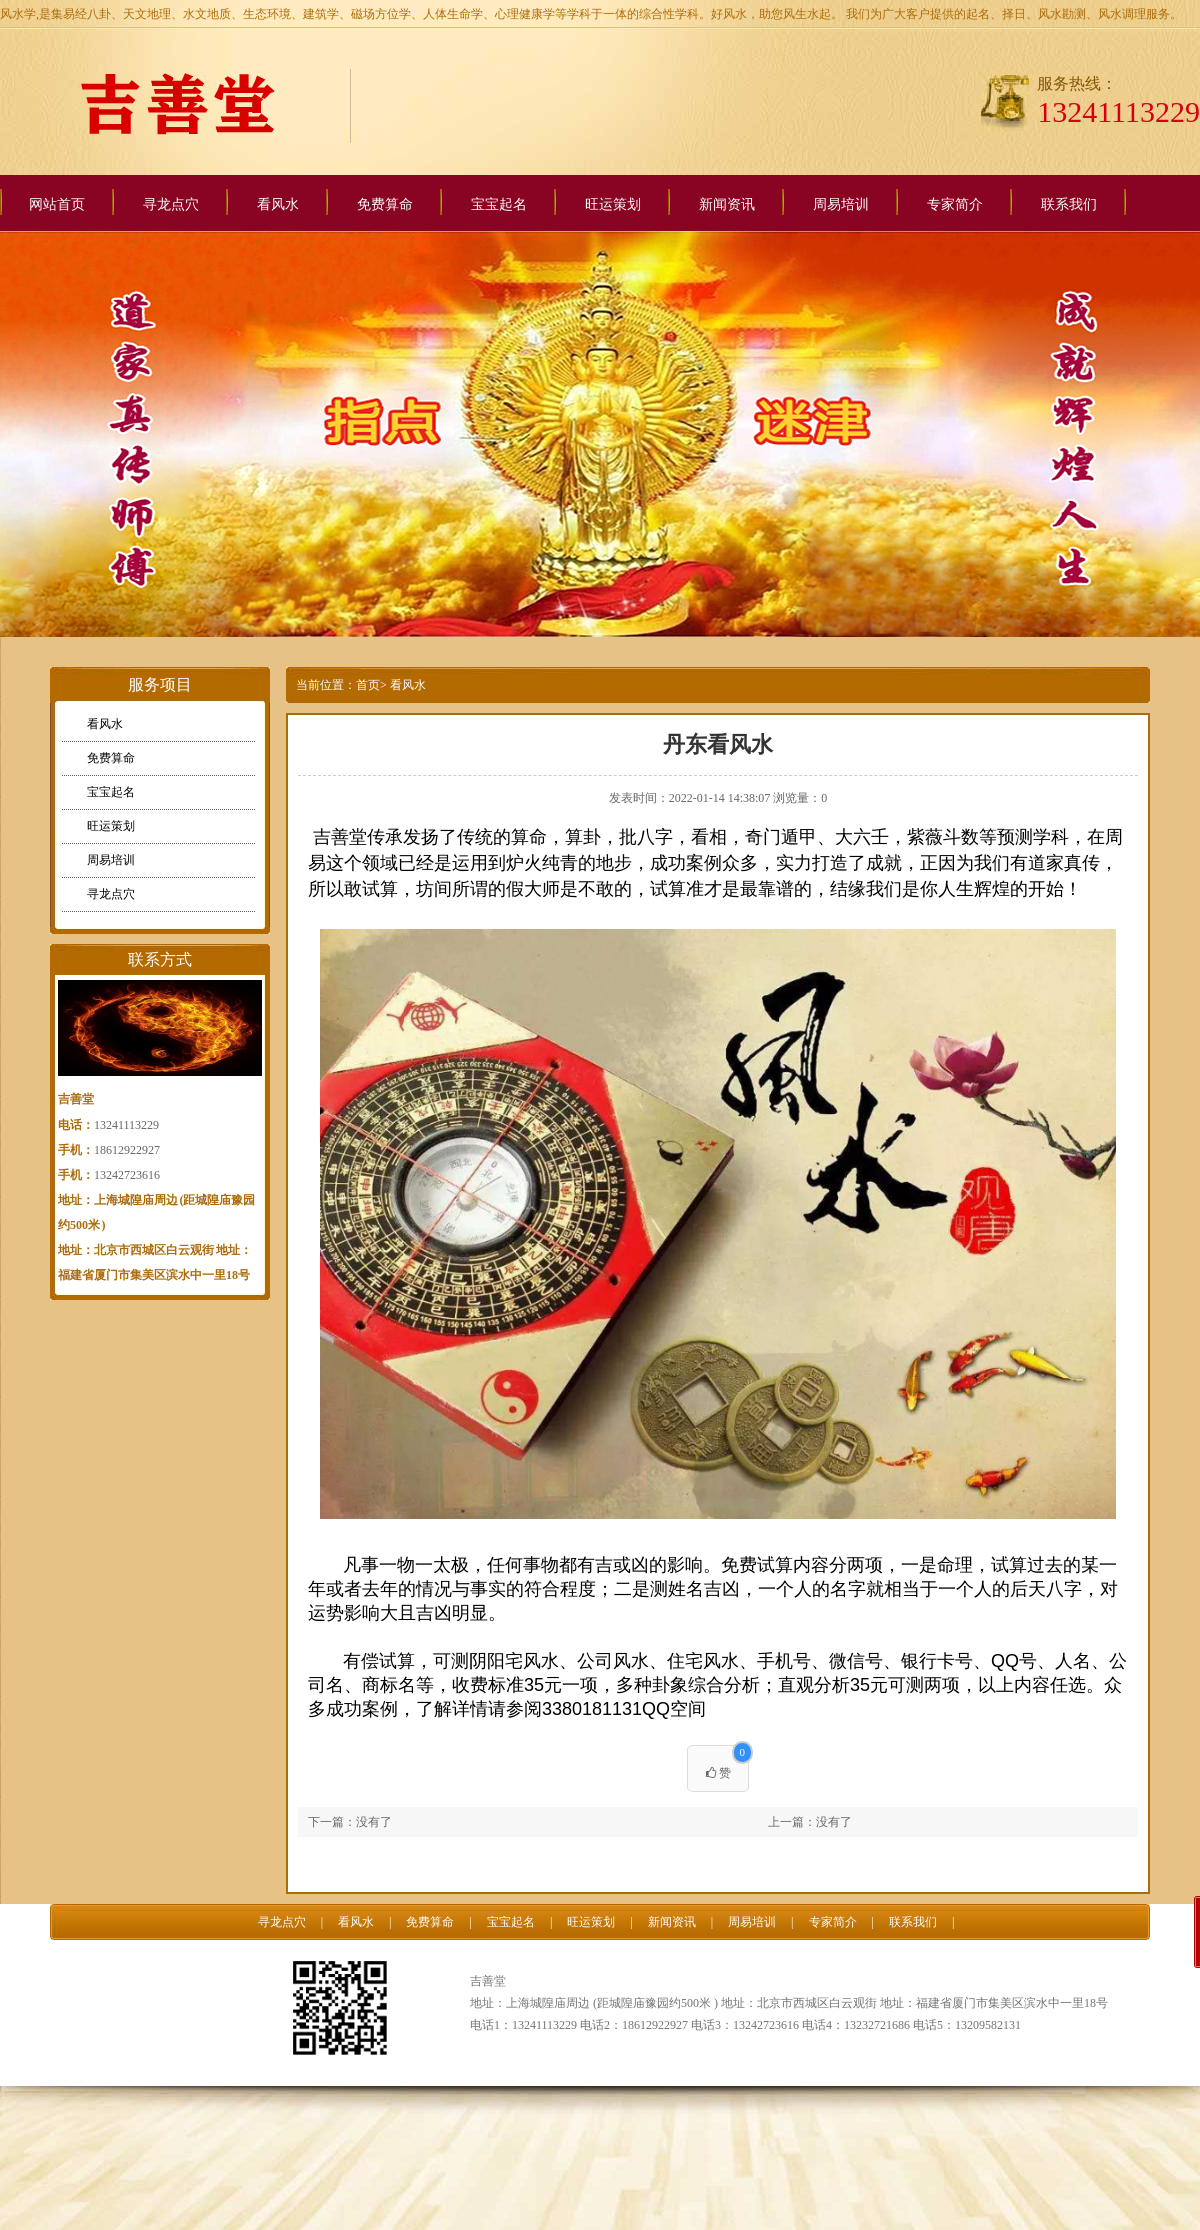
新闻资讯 (727, 204)
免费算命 (385, 204)
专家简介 (955, 204)
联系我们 (1069, 204)
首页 (368, 685)
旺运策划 (613, 204)
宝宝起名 (499, 204)
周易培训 (841, 204)
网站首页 (57, 204)
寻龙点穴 (171, 204)
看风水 (278, 204)
